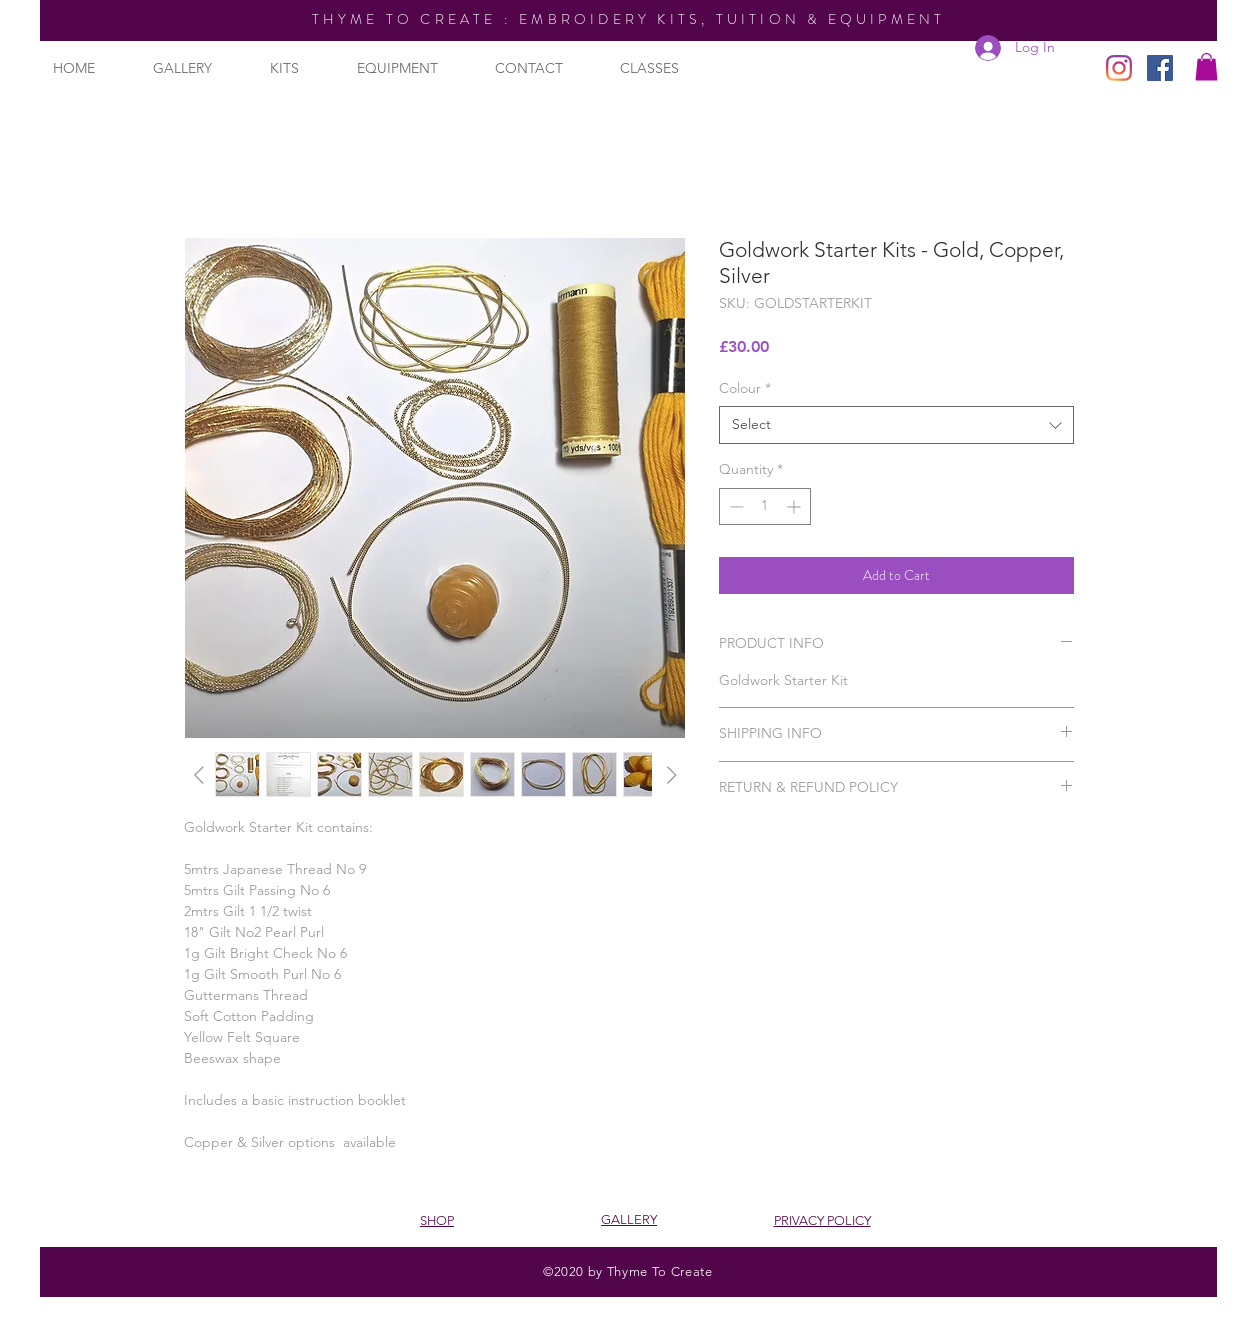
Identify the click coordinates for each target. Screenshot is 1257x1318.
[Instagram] (1119, 68)
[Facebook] (1160, 68)
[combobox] (896, 425)
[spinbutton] (765, 506)
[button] (1206, 66)
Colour (745, 388)
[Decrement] (734, 506)
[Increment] (795, 506)
